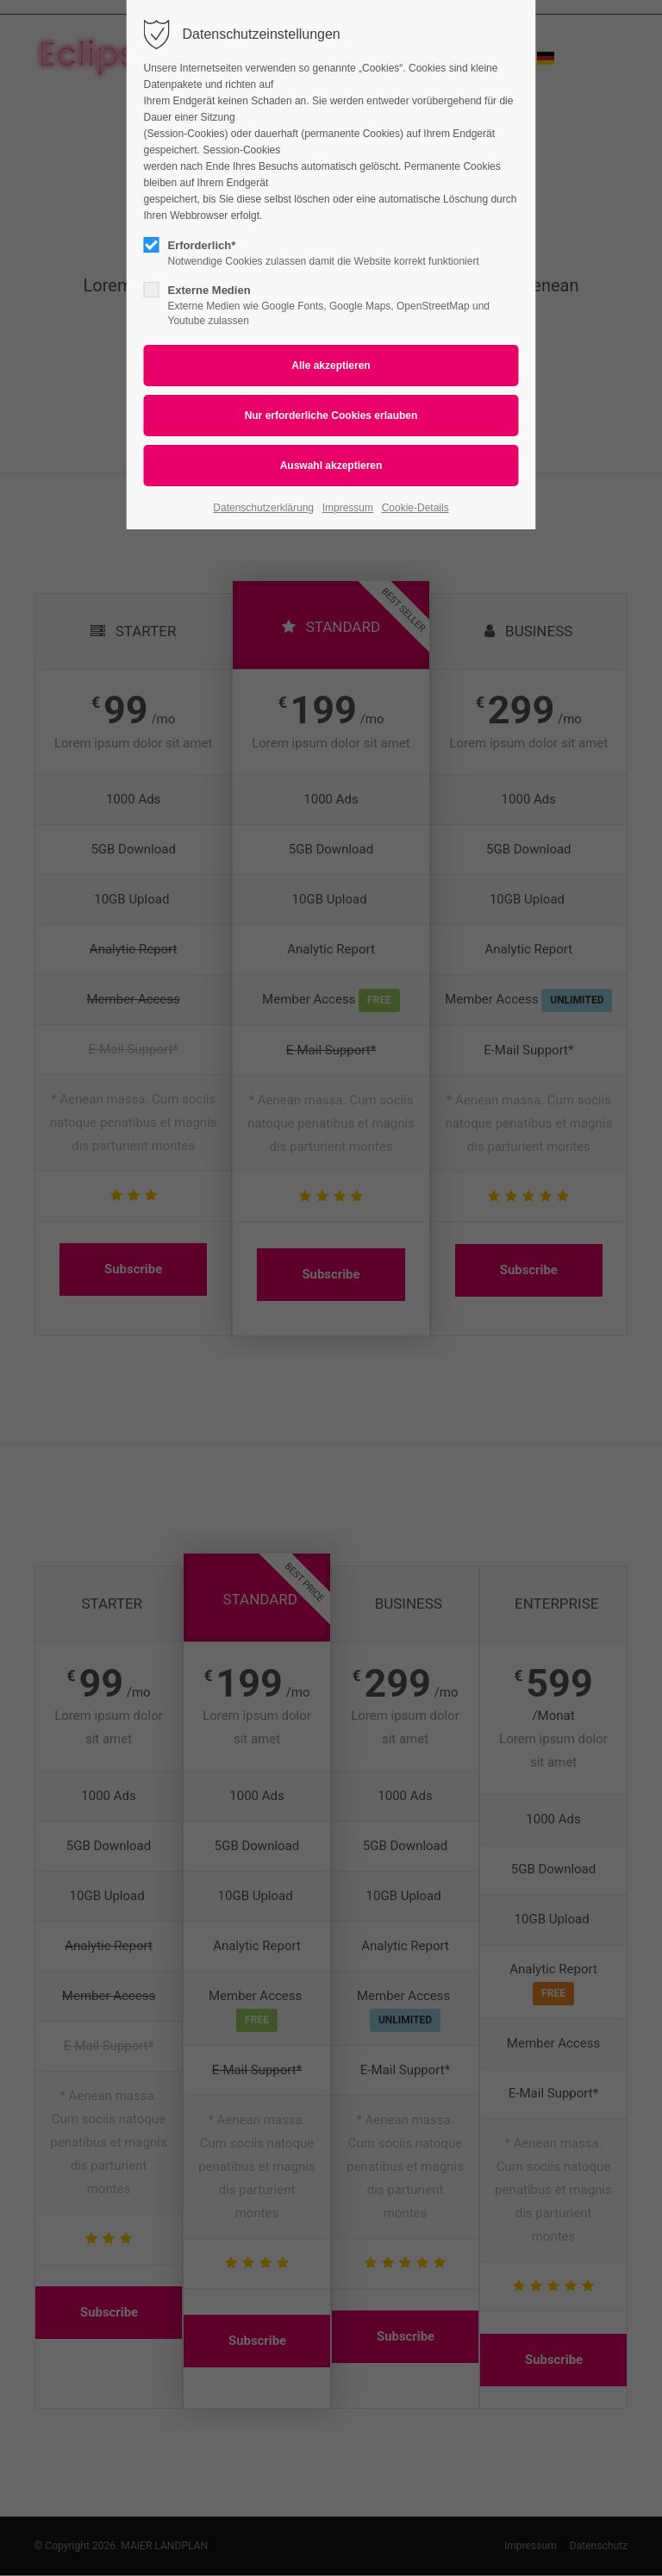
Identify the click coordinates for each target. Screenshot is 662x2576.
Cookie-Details (415, 508)
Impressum (347, 508)
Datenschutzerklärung (263, 508)
